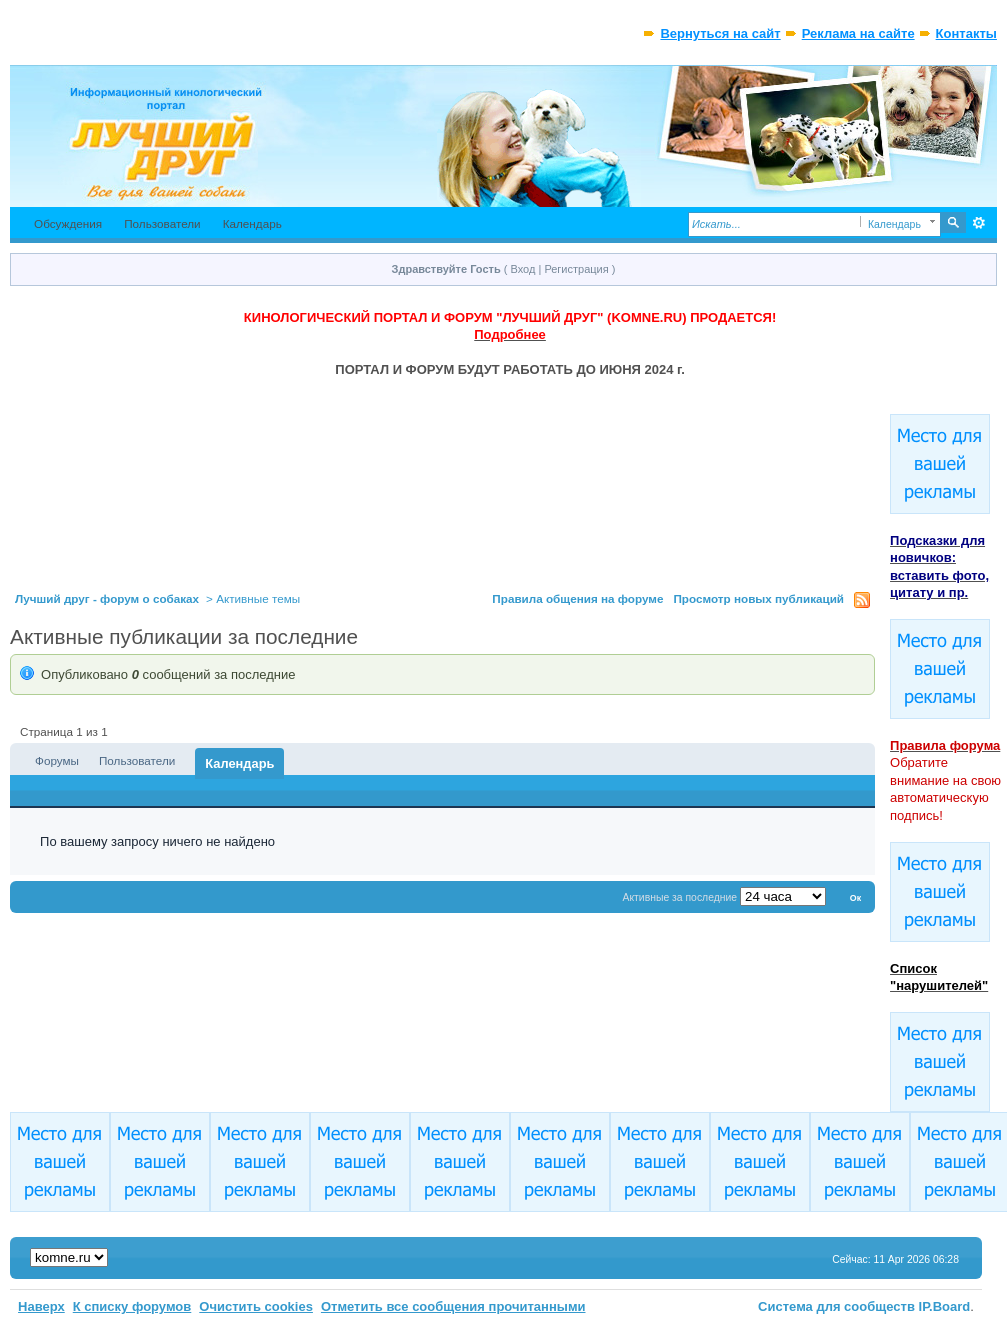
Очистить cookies (256, 1306)
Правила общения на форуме (577, 598)
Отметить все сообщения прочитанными (453, 1306)
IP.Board (945, 1306)
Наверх (41, 1306)
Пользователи (162, 223)
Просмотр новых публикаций (758, 598)
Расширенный (979, 223)
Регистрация (576, 269)
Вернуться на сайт (720, 33)
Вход (523, 269)
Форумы (57, 760)
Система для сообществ (836, 1306)
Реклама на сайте (858, 33)
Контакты (966, 33)
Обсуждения (68, 223)
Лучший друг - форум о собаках (107, 598)
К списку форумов (132, 1306)
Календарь (252, 223)
